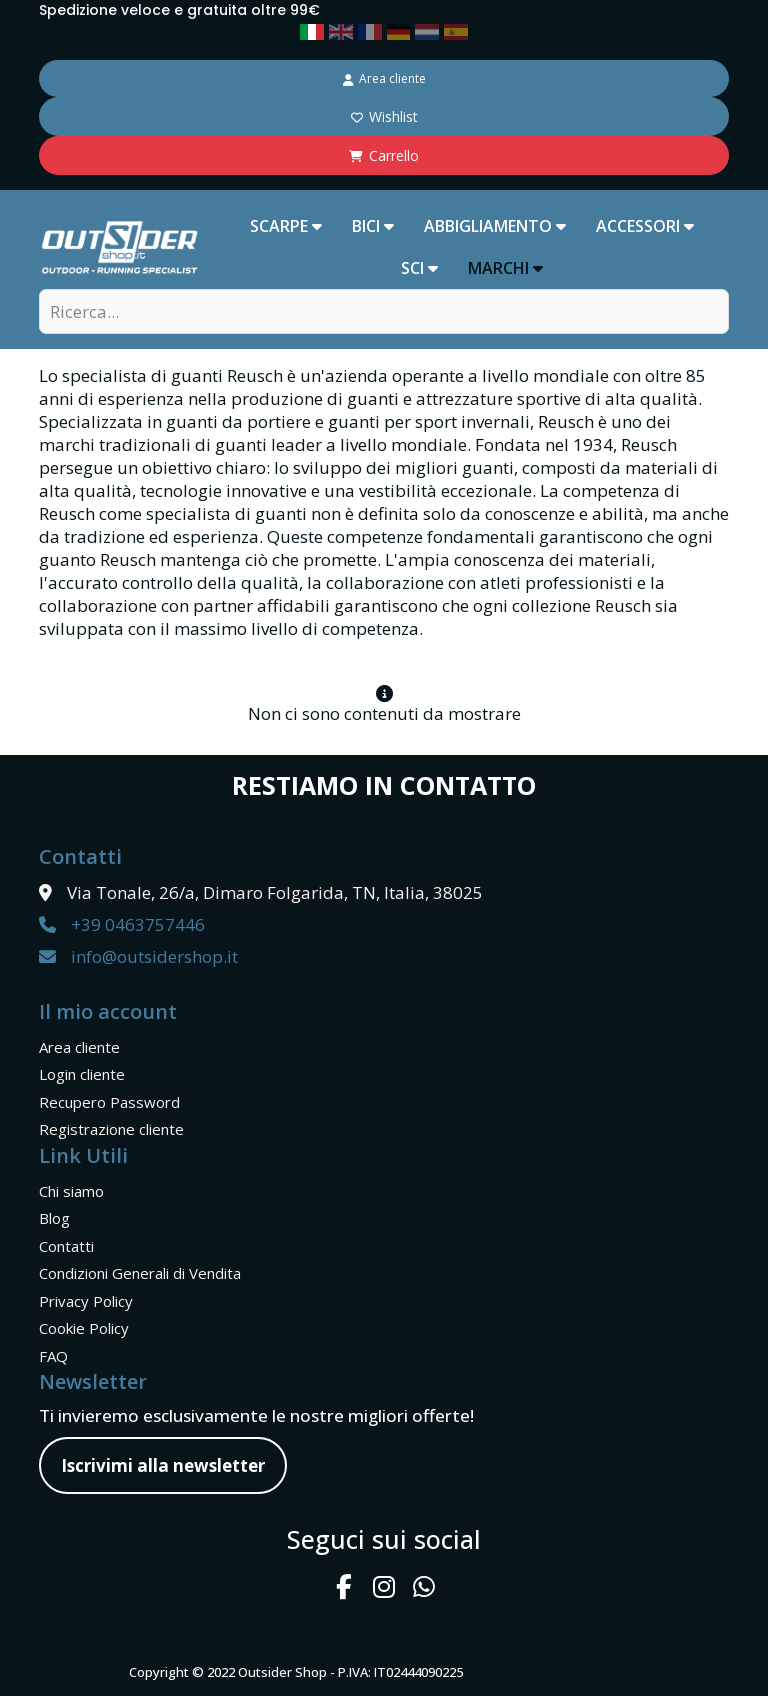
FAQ (53, 1356)
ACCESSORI (645, 226)
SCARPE (286, 226)
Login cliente (82, 1074)
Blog (54, 1218)
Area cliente (79, 1047)
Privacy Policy (86, 1301)
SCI (419, 268)
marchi (505, 268)
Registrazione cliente (111, 1129)
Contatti (66, 1246)
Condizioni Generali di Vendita (140, 1273)
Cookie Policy (84, 1328)
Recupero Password (109, 1102)
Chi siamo (71, 1191)
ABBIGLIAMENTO (495, 226)
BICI (373, 226)
